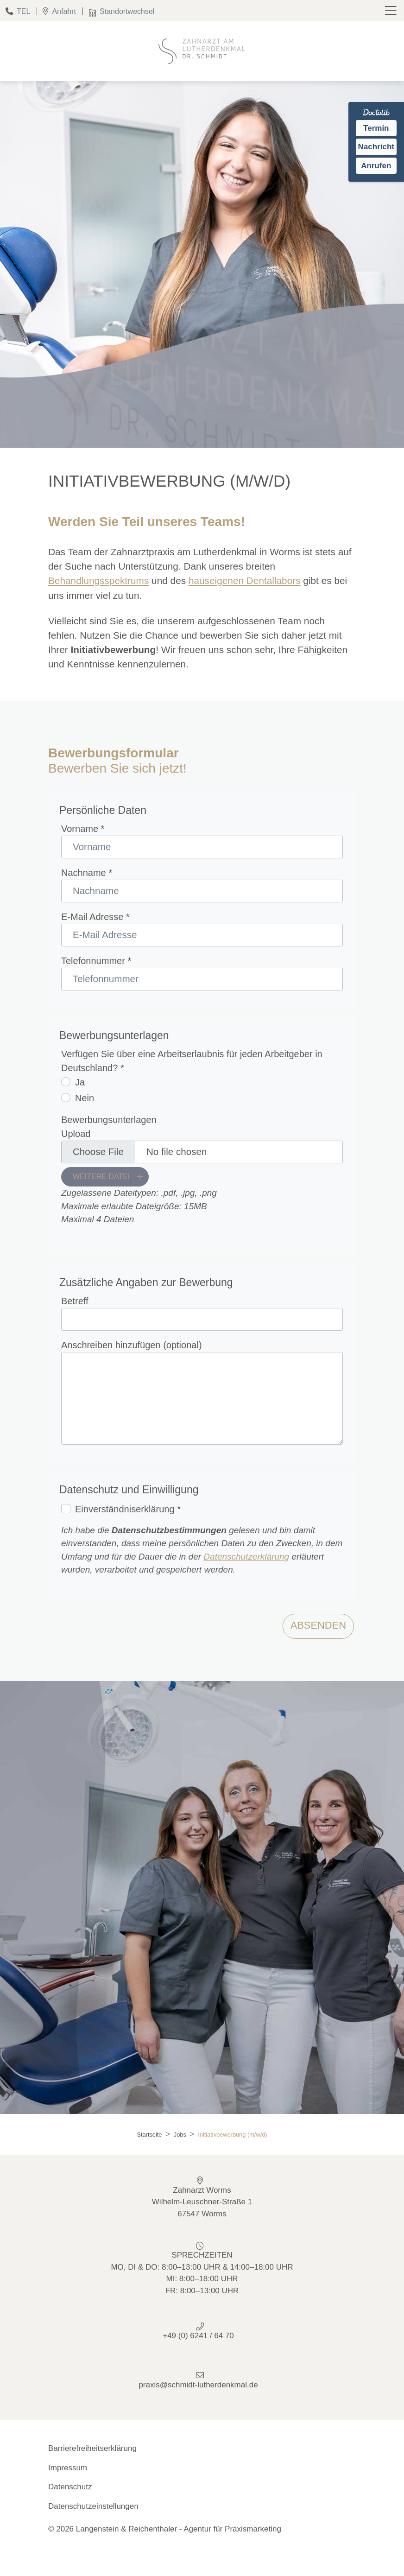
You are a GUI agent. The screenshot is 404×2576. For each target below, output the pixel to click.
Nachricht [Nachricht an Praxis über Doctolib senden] (376, 146)
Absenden (318, 1625)
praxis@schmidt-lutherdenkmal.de (198, 2384)
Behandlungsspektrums (98, 580)
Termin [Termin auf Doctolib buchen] (376, 128)
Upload (75, 1134)
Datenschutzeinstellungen (93, 2506)
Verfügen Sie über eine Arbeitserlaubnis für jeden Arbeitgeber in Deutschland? (191, 1061)
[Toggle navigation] (391, 10)
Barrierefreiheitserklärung (92, 2448)
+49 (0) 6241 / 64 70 (198, 2335)
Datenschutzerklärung (246, 1556)
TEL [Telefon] (15, 11)
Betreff (74, 1301)
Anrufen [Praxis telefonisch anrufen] (376, 165)
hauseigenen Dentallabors (245, 580)
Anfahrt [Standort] (56, 11)
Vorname (82, 829)
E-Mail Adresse (95, 917)
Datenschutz (70, 2486)
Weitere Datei (101, 1176)
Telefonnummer (96, 961)
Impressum (67, 2467)
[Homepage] (202, 51)
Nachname (86, 873)
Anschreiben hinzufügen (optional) (131, 1345)
